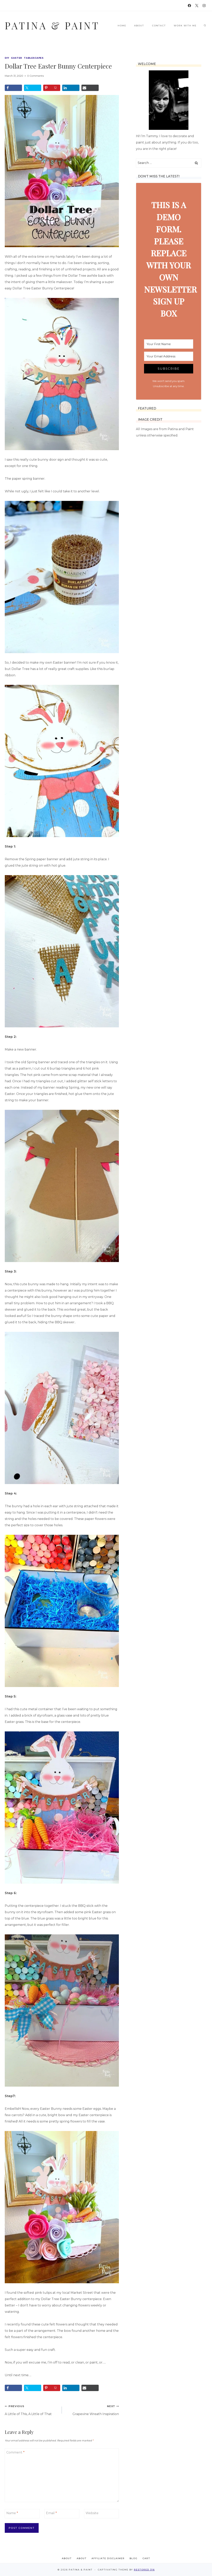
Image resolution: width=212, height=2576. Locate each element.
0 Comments (35, 75)
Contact (159, 25)
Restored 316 (144, 2569)
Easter (16, 57)
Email (51, 2513)
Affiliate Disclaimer (108, 2558)
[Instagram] (204, 5)
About (139, 25)
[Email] (61, 2513)
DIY (7, 57)
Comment (15, 2452)
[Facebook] (189, 5)
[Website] (101, 2513)
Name (12, 2513)
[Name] (22, 2513)
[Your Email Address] (168, 356)
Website (92, 2513)
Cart (146, 2558)
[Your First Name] (168, 344)
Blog (134, 2558)
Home (122, 25)
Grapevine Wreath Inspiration (92, 2409)
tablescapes (33, 57)
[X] (197, 5)
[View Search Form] (204, 25)
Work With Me (185, 25)
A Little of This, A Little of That (32, 2409)
